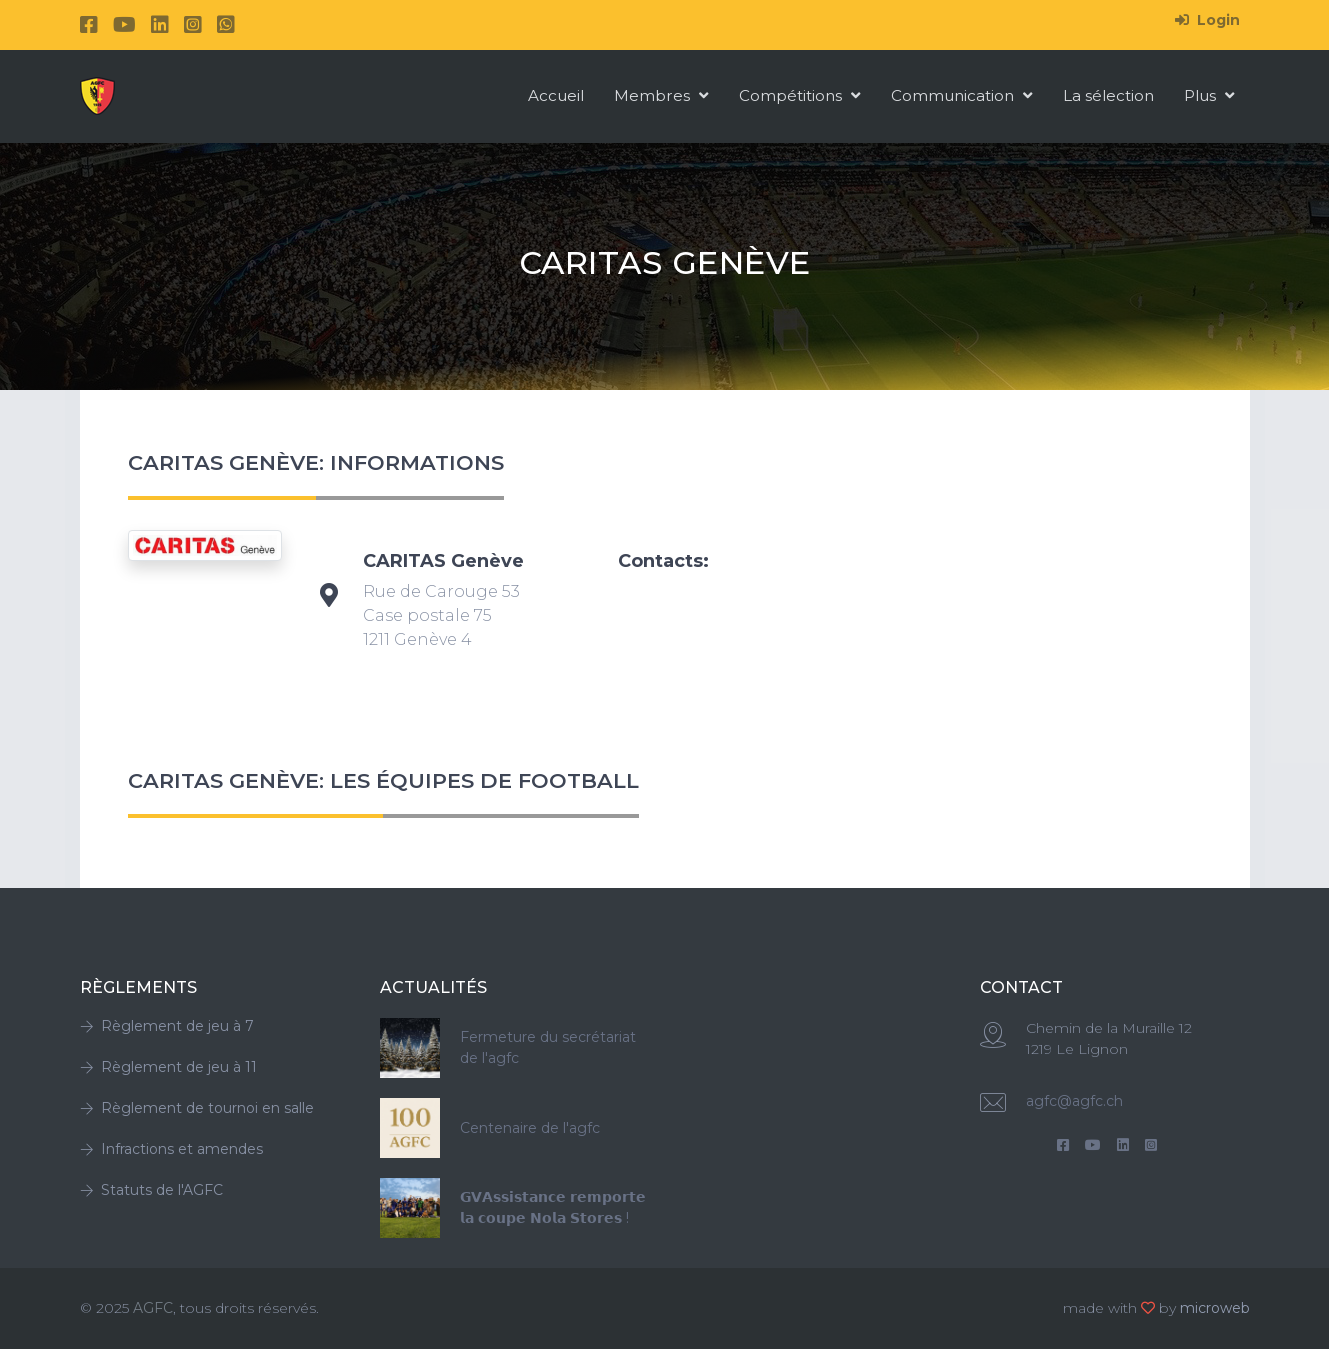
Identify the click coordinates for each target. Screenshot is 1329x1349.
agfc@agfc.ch (1074, 1101)
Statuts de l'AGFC (151, 1190)
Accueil (556, 95)
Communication (962, 95)
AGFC (153, 1308)
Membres (661, 95)
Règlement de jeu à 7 (167, 1026)
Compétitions (800, 95)
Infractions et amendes (171, 1149)
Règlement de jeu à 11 (168, 1067)
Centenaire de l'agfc (530, 1128)
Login (1207, 20)
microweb (1215, 1308)
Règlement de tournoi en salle (197, 1108)
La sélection (1108, 95)
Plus (1209, 95)
